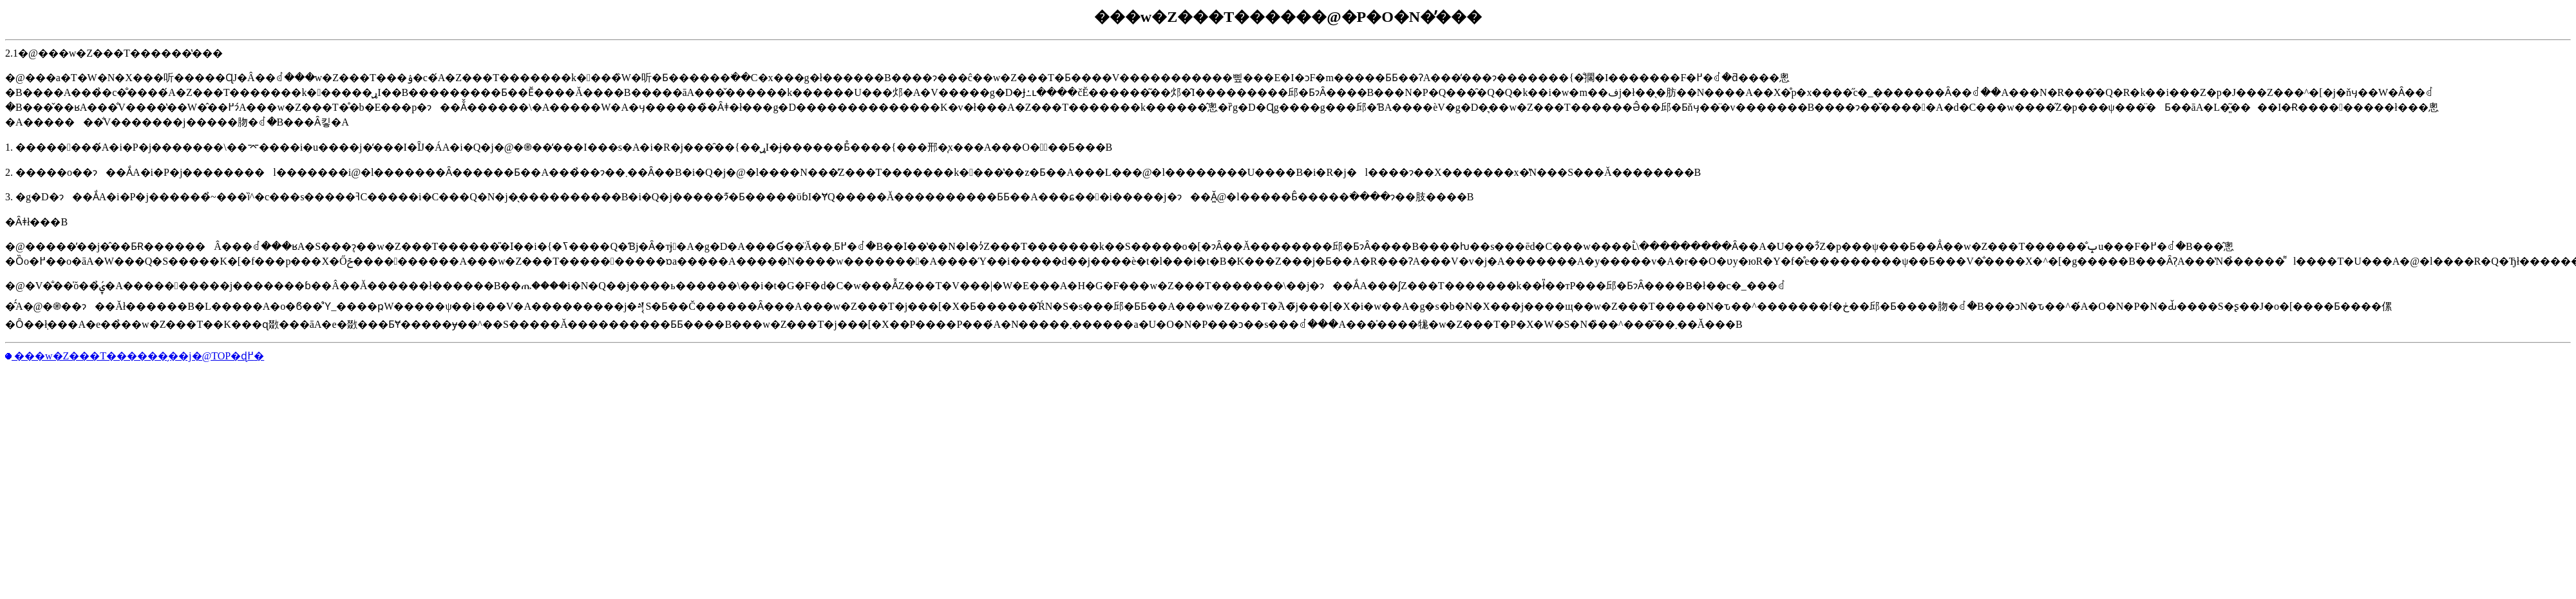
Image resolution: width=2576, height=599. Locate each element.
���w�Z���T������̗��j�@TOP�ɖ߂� (138, 355)
